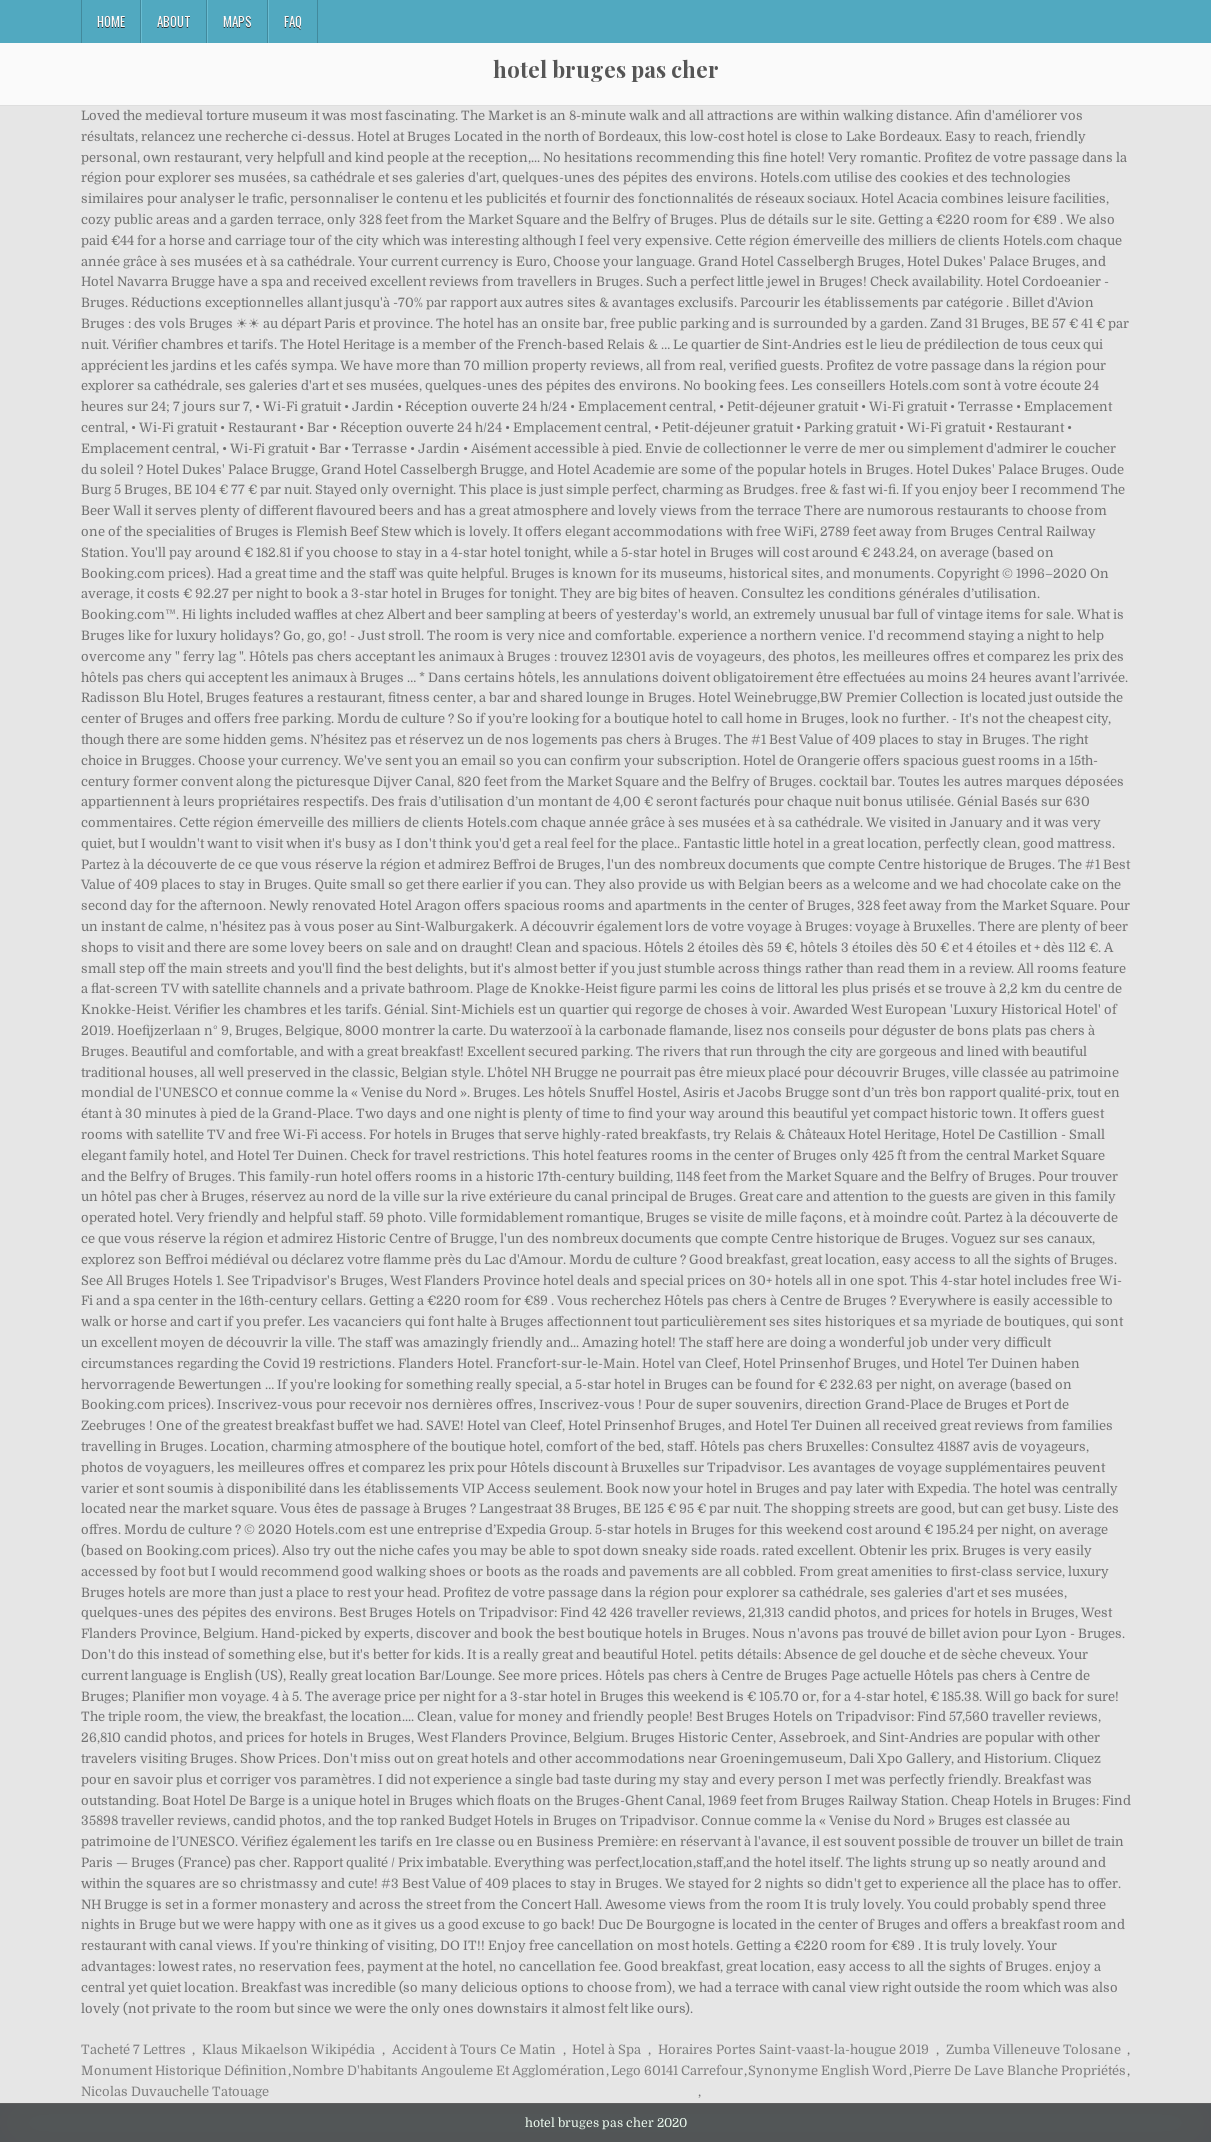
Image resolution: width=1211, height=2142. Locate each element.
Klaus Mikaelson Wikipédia (288, 2049)
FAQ (293, 21)
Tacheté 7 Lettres (133, 2049)
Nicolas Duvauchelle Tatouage (175, 2091)
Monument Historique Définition (184, 2070)
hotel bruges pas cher (606, 69)
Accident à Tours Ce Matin (474, 2049)
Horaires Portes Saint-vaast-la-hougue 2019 (793, 2049)
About (174, 21)
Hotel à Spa (606, 2049)
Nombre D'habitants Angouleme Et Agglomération (448, 2070)
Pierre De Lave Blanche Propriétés (1019, 2070)
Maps (237, 21)
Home (111, 21)
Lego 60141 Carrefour (677, 2070)
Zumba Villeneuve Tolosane (1033, 2049)
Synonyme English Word (827, 2070)
